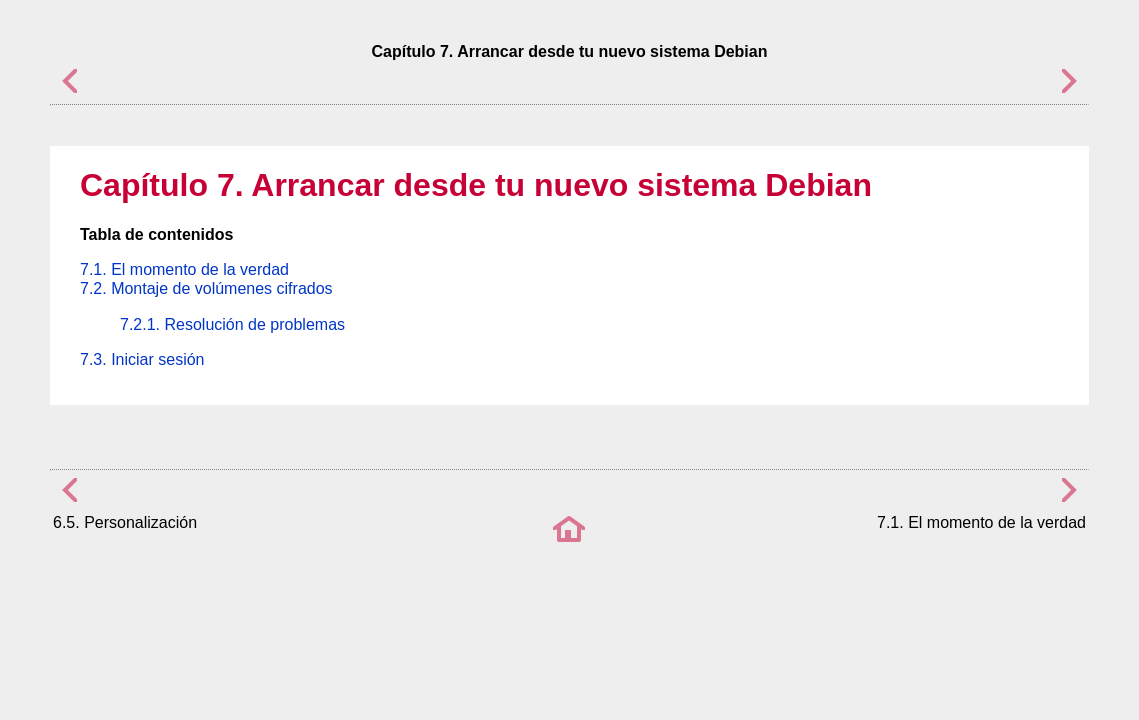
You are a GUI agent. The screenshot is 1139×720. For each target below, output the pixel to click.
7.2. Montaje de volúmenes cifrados (206, 288)
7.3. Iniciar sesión (142, 359)
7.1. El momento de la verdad (184, 269)
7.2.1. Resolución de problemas (232, 324)
